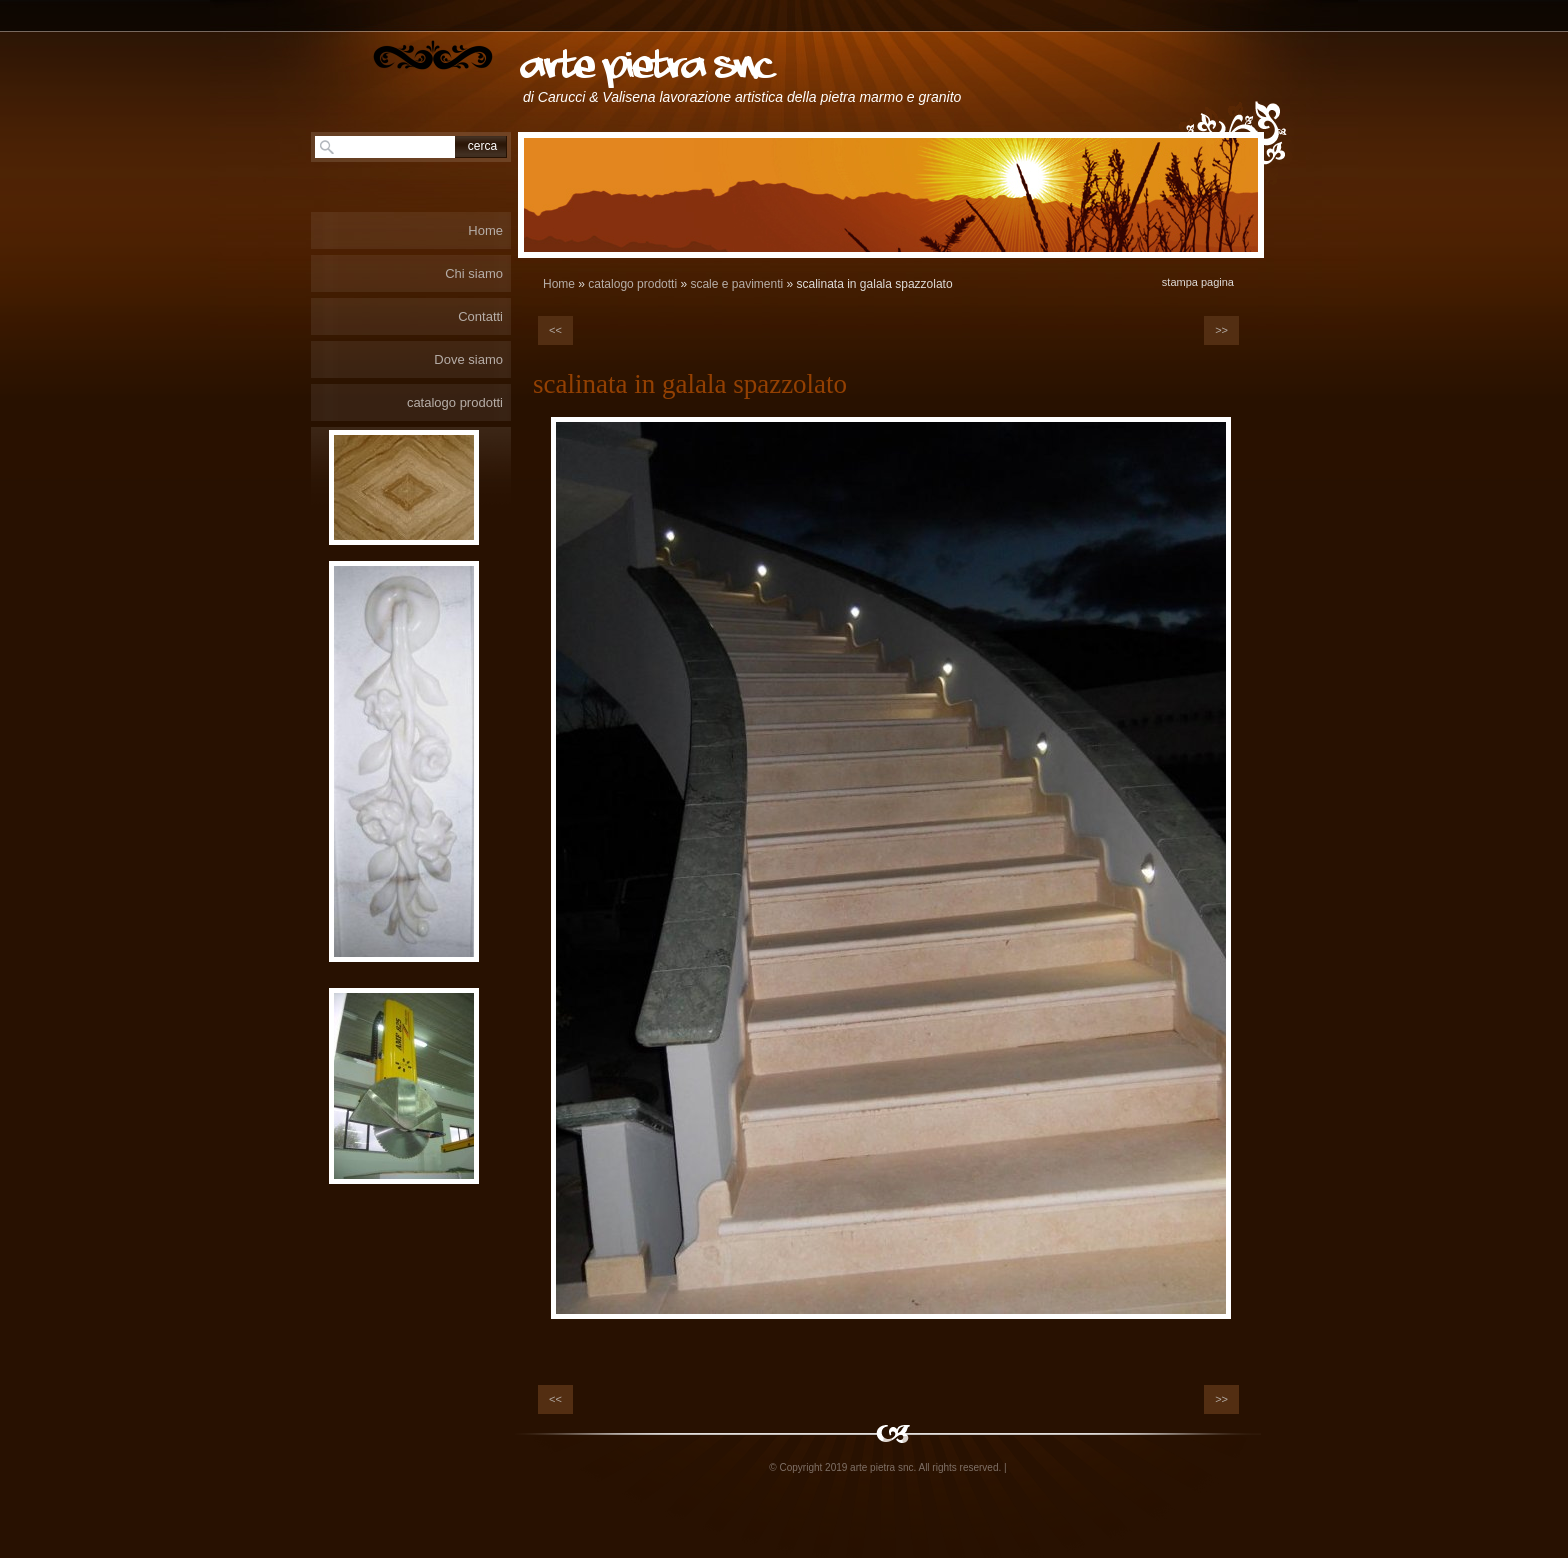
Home (559, 284)
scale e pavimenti (736, 284)
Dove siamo (468, 359)
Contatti (480, 316)
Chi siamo (474, 273)
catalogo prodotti (632, 284)
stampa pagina (1198, 282)
